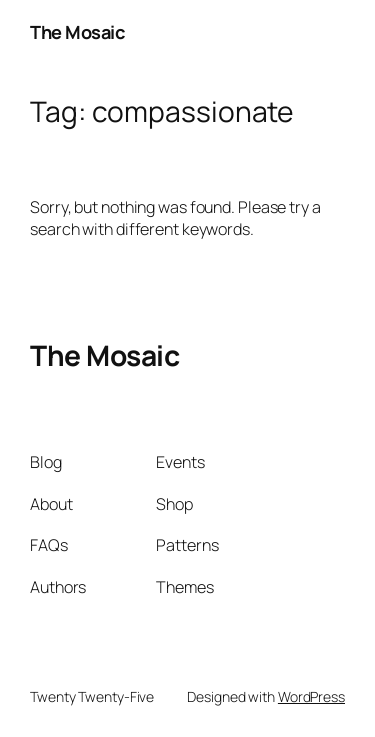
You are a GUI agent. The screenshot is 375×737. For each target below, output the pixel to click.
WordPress (311, 696)
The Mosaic (77, 32)
